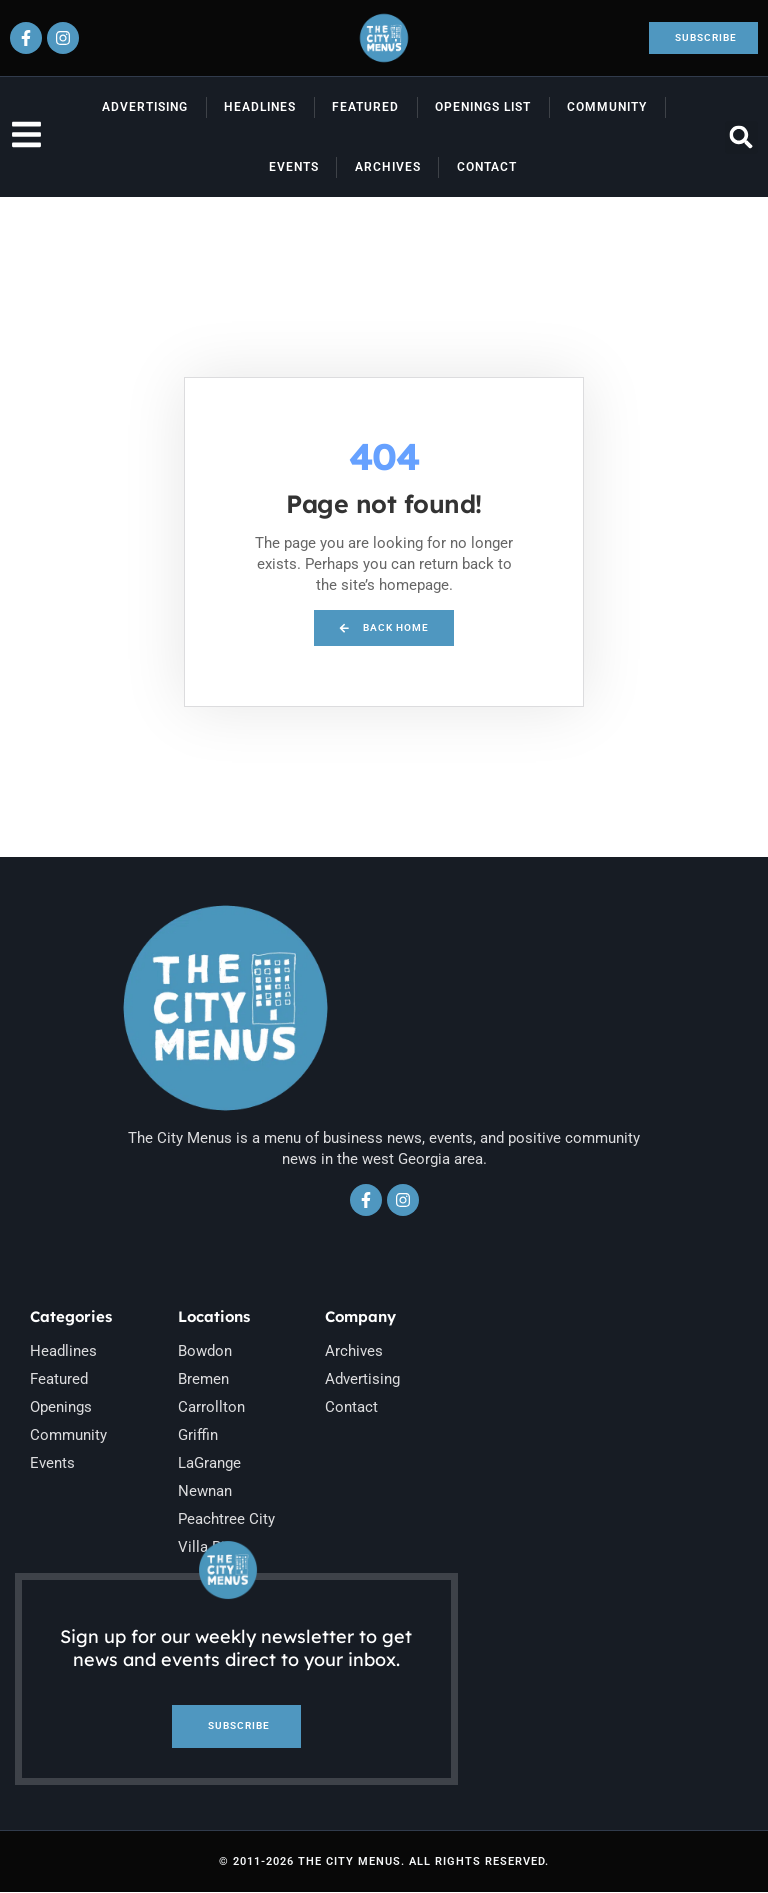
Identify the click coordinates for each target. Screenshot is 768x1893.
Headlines (260, 107)
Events (294, 167)
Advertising (145, 107)
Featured (365, 107)
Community (607, 107)
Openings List (483, 107)
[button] (741, 137)
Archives (388, 167)
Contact (487, 167)
